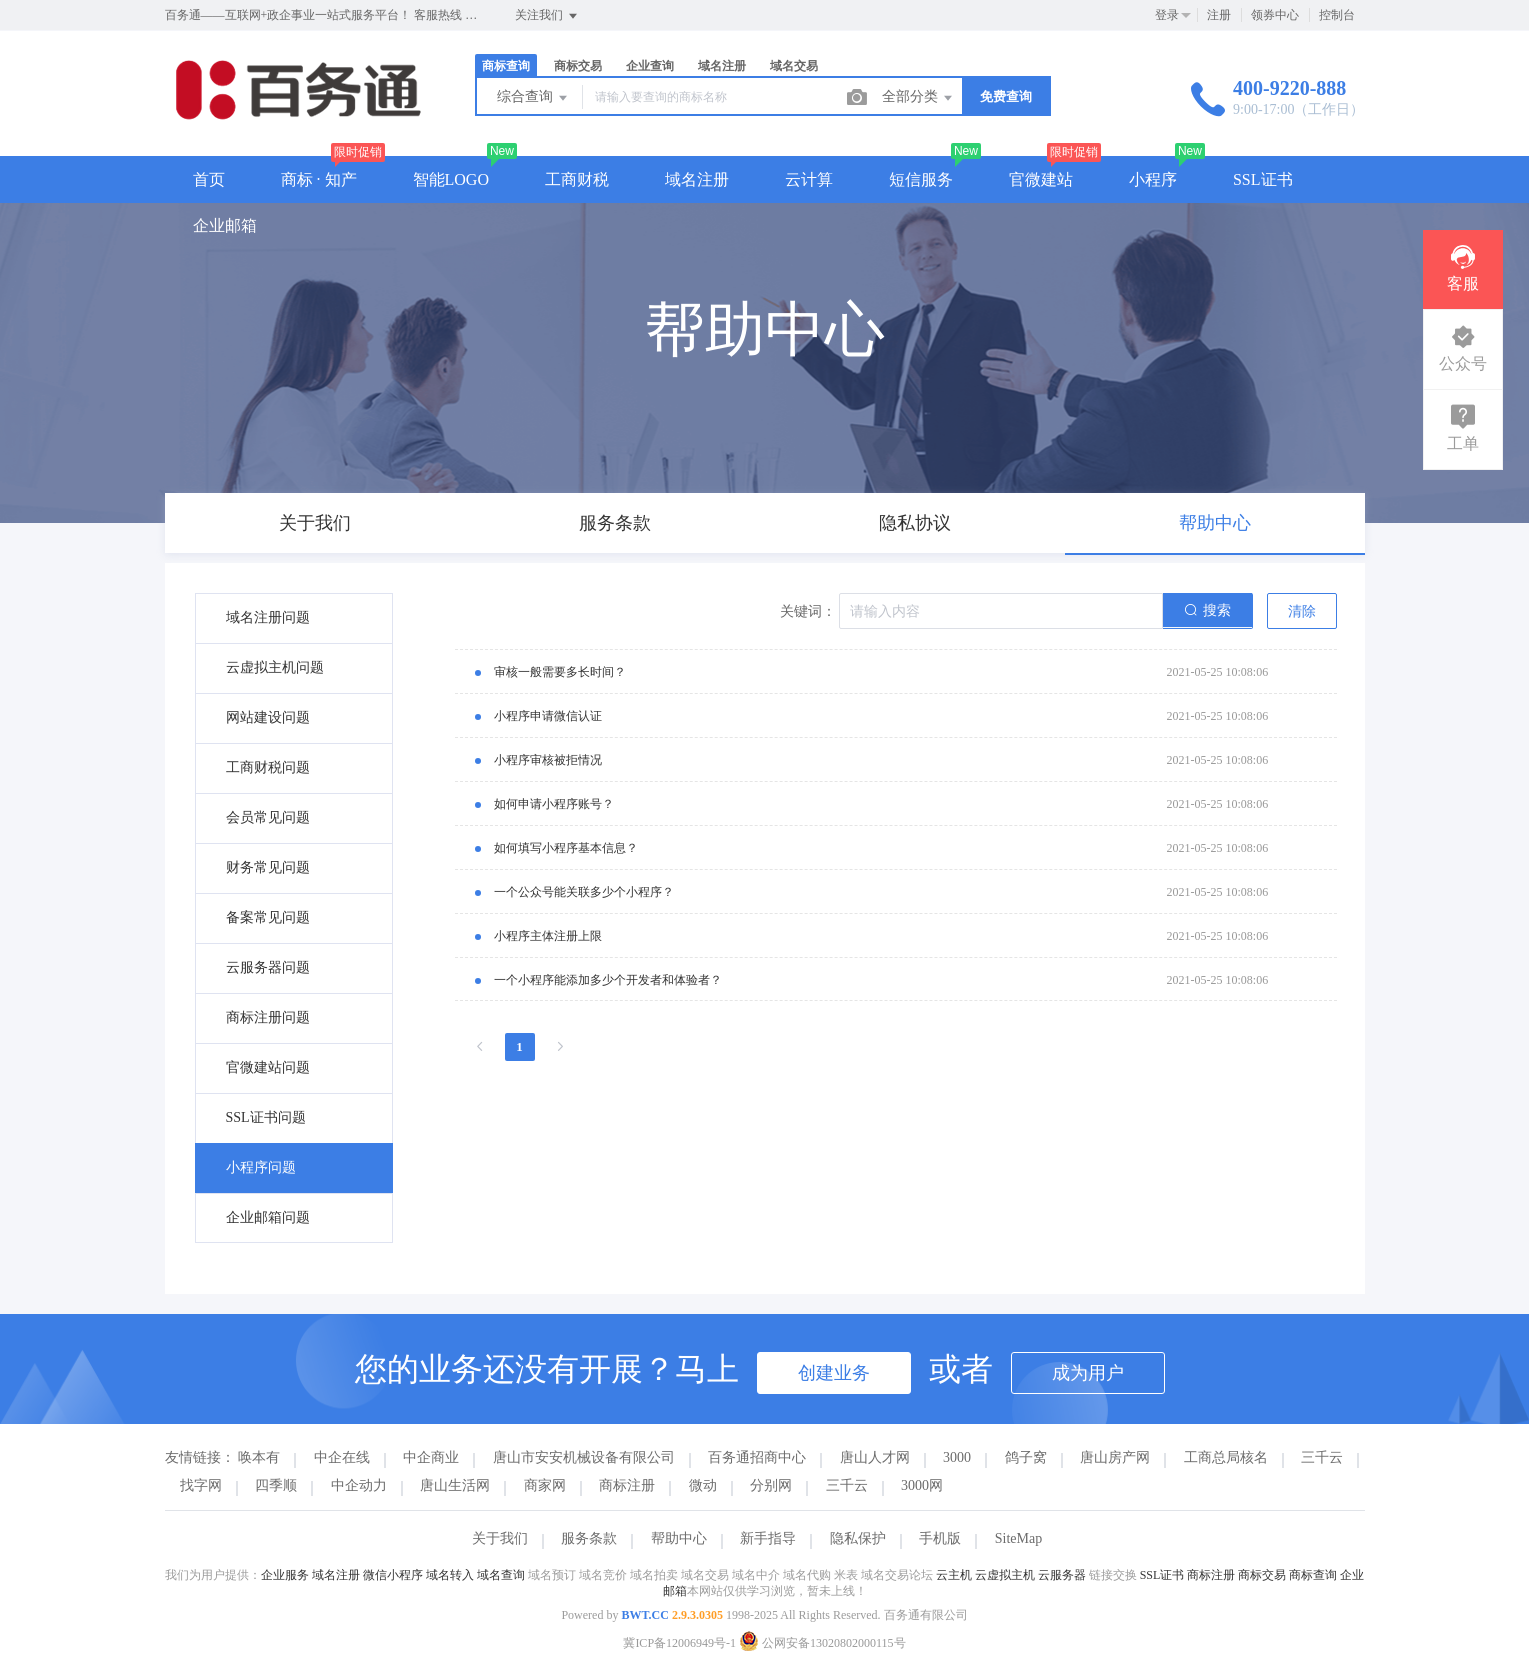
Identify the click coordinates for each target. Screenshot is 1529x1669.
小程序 (1153, 179)
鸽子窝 (1026, 1457)
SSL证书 (1263, 179)
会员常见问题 (268, 817)
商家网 (545, 1485)
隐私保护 (858, 1538)
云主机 (954, 1575)
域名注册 (722, 66)
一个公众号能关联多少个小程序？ (584, 892)
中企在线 (342, 1457)
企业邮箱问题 (268, 1217)
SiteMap (1018, 1538)
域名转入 (450, 1575)
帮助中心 (679, 1538)
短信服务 (921, 179)
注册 (1219, 15)
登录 (1167, 15)
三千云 (1322, 1457)
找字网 (201, 1485)
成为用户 (1088, 1373)
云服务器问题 (268, 967)
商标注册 (627, 1485)
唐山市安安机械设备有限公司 (584, 1457)
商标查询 (506, 66)
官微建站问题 (268, 1067)
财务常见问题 (268, 867)
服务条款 (589, 1538)
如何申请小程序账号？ (554, 804)
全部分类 (919, 98)
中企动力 (359, 1485)
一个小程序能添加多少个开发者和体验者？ (608, 980)
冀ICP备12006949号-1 (679, 1643)
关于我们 (500, 1538)
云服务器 (1062, 1575)
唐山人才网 (875, 1457)
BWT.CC (644, 1615)
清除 (1302, 611)
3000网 (922, 1485)
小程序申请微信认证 (548, 716)
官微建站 (1041, 179)
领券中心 (1275, 15)
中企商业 (431, 1457)
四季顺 (276, 1485)
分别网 (771, 1485)
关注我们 (547, 16)
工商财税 (577, 179)
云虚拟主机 (1005, 1575)
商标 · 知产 (319, 179)
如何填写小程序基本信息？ (566, 848)
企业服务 (285, 1575)
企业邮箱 (225, 225)
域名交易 (794, 66)
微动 (703, 1485)
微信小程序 (393, 1575)
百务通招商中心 (757, 1457)
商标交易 (578, 66)
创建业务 (834, 1373)
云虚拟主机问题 (275, 667)
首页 (209, 179)
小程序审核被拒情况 (548, 760)
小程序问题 (261, 1167)
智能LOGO (451, 179)
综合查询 (534, 98)
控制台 (1337, 15)
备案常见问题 (268, 917)
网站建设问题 (268, 717)
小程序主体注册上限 (548, 936)
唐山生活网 (455, 1485)
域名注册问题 (268, 617)
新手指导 (768, 1538)
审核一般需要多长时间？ (560, 672)
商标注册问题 (268, 1017)
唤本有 (259, 1457)
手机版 (940, 1538)
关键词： (808, 611)
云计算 (809, 179)
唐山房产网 (1115, 1457)
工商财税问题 (268, 767)
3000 (957, 1457)
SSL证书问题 (266, 1117)
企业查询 (650, 66)
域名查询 (501, 1575)
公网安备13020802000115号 (822, 1643)
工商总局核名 (1226, 1457)
